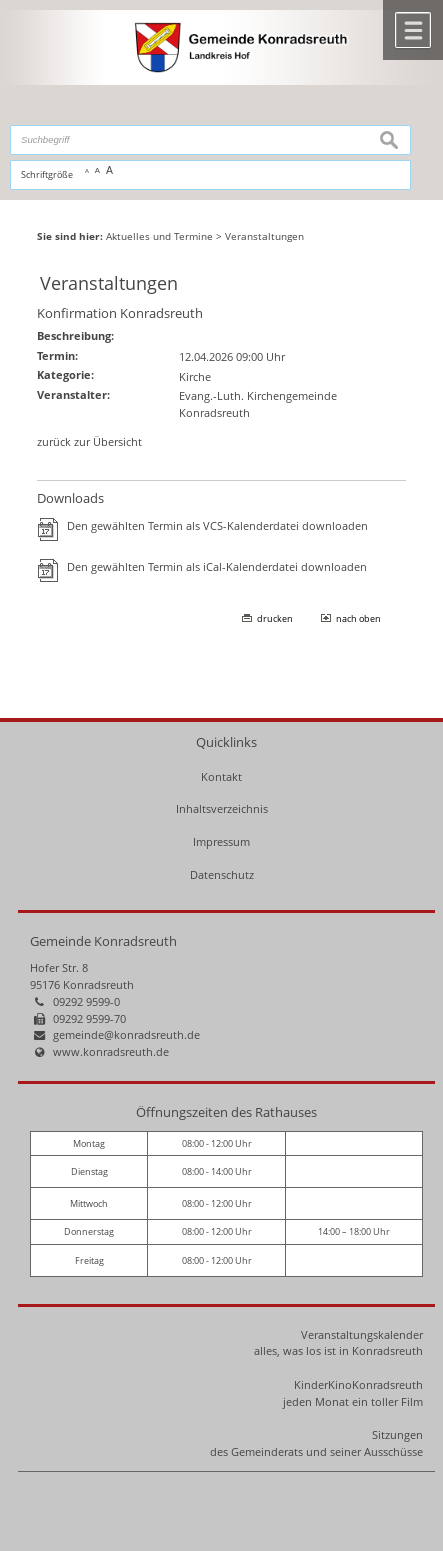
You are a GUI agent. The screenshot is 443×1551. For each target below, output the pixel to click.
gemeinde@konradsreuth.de (126, 1034)
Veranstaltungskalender (362, 1334)
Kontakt (221, 776)
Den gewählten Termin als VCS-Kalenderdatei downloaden (217, 525)
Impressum (221, 841)
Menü (413, 30)
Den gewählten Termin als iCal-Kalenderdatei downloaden (217, 566)
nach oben (358, 618)
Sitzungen (397, 1434)
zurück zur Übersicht (89, 441)
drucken (275, 618)
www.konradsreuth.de (111, 1051)
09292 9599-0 (86, 1001)
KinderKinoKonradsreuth (358, 1384)
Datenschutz (222, 874)
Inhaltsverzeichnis (222, 808)
